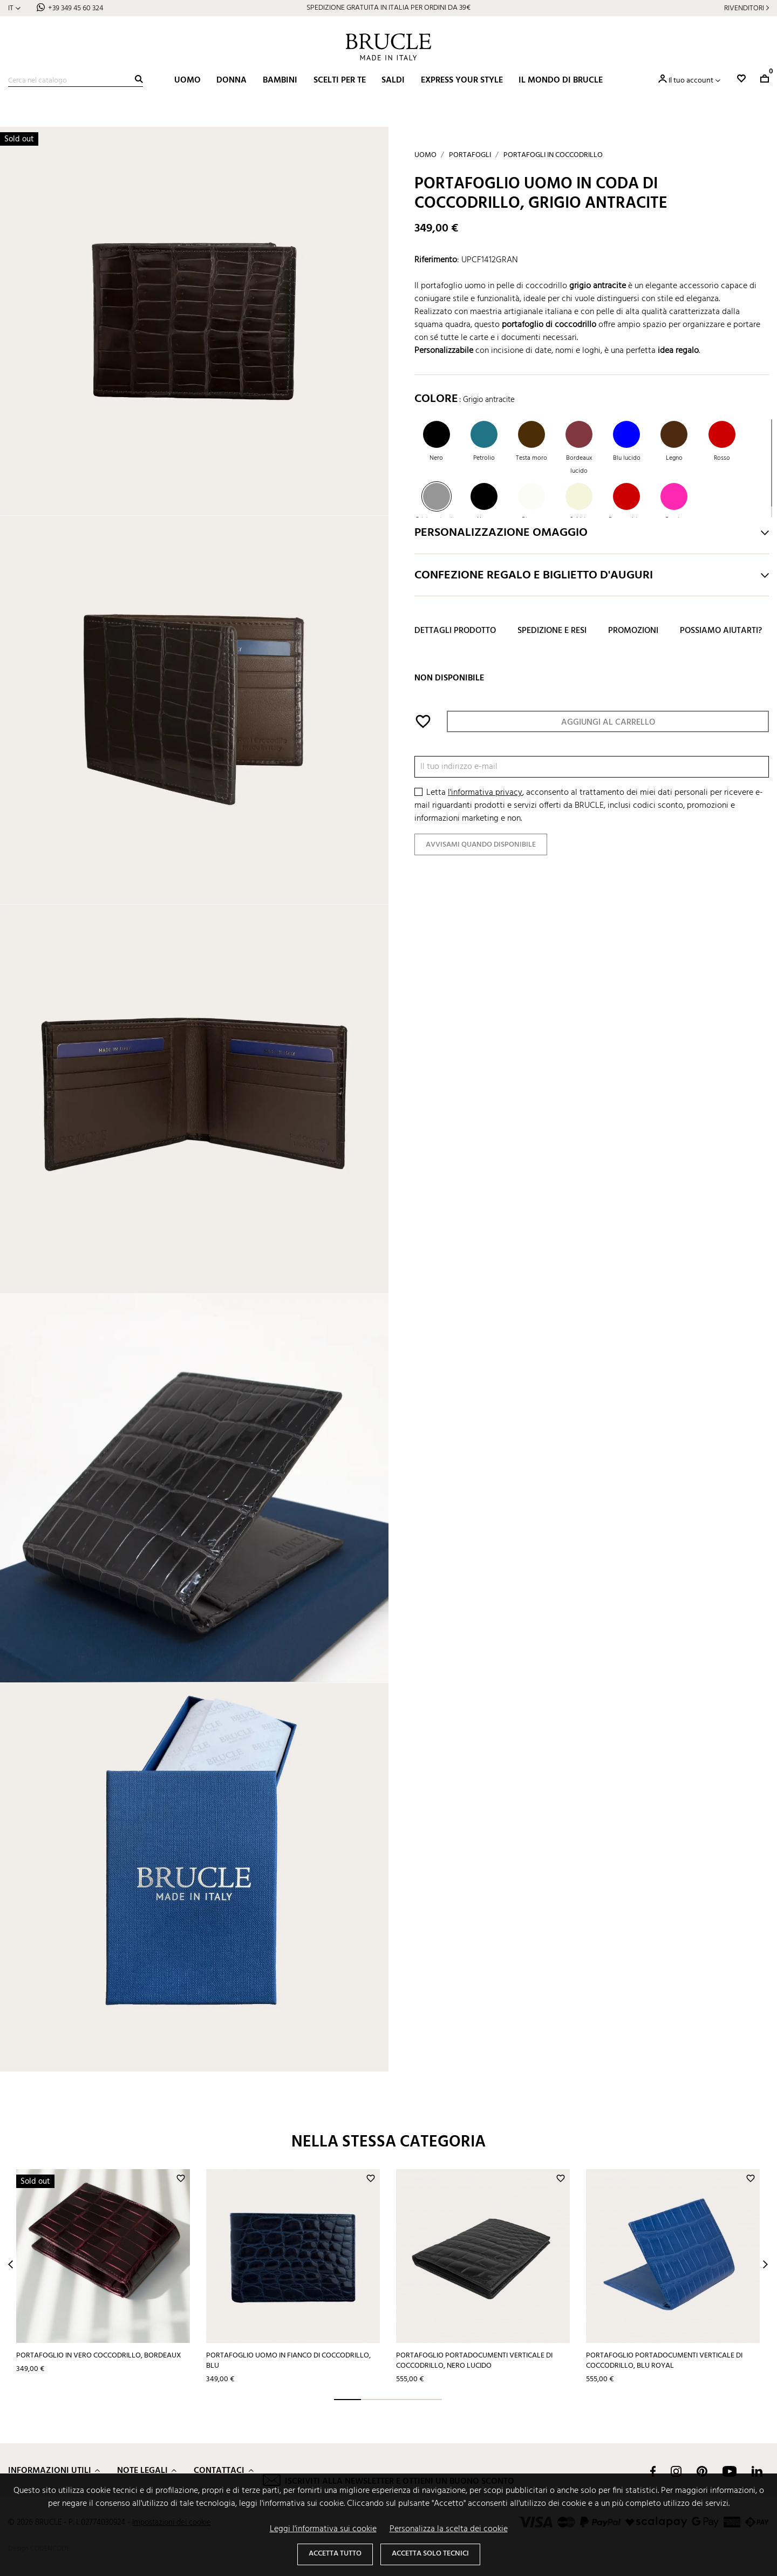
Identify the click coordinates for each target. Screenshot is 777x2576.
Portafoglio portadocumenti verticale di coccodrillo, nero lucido (474, 2360)
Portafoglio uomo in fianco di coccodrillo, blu (288, 2360)
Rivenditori (744, 8)
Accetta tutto (335, 2553)
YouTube (730, 2471)
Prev (10, 2264)
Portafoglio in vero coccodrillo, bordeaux (98, 2355)
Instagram (676, 2471)
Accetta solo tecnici (430, 2553)
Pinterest (702, 2471)
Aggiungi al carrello (608, 722)
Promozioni (633, 631)
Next (765, 2264)
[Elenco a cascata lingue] (14, 8)
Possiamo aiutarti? (721, 631)
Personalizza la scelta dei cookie (449, 2529)
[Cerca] (75, 81)
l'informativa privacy (485, 793)
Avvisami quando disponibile (481, 845)
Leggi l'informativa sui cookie (323, 2529)
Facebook (653, 2471)
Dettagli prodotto (455, 631)
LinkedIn (757, 2471)
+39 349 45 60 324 (75, 8)
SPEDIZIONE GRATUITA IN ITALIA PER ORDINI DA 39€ (388, 8)
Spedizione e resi (552, 631)
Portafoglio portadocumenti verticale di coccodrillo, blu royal (664, 2360)
